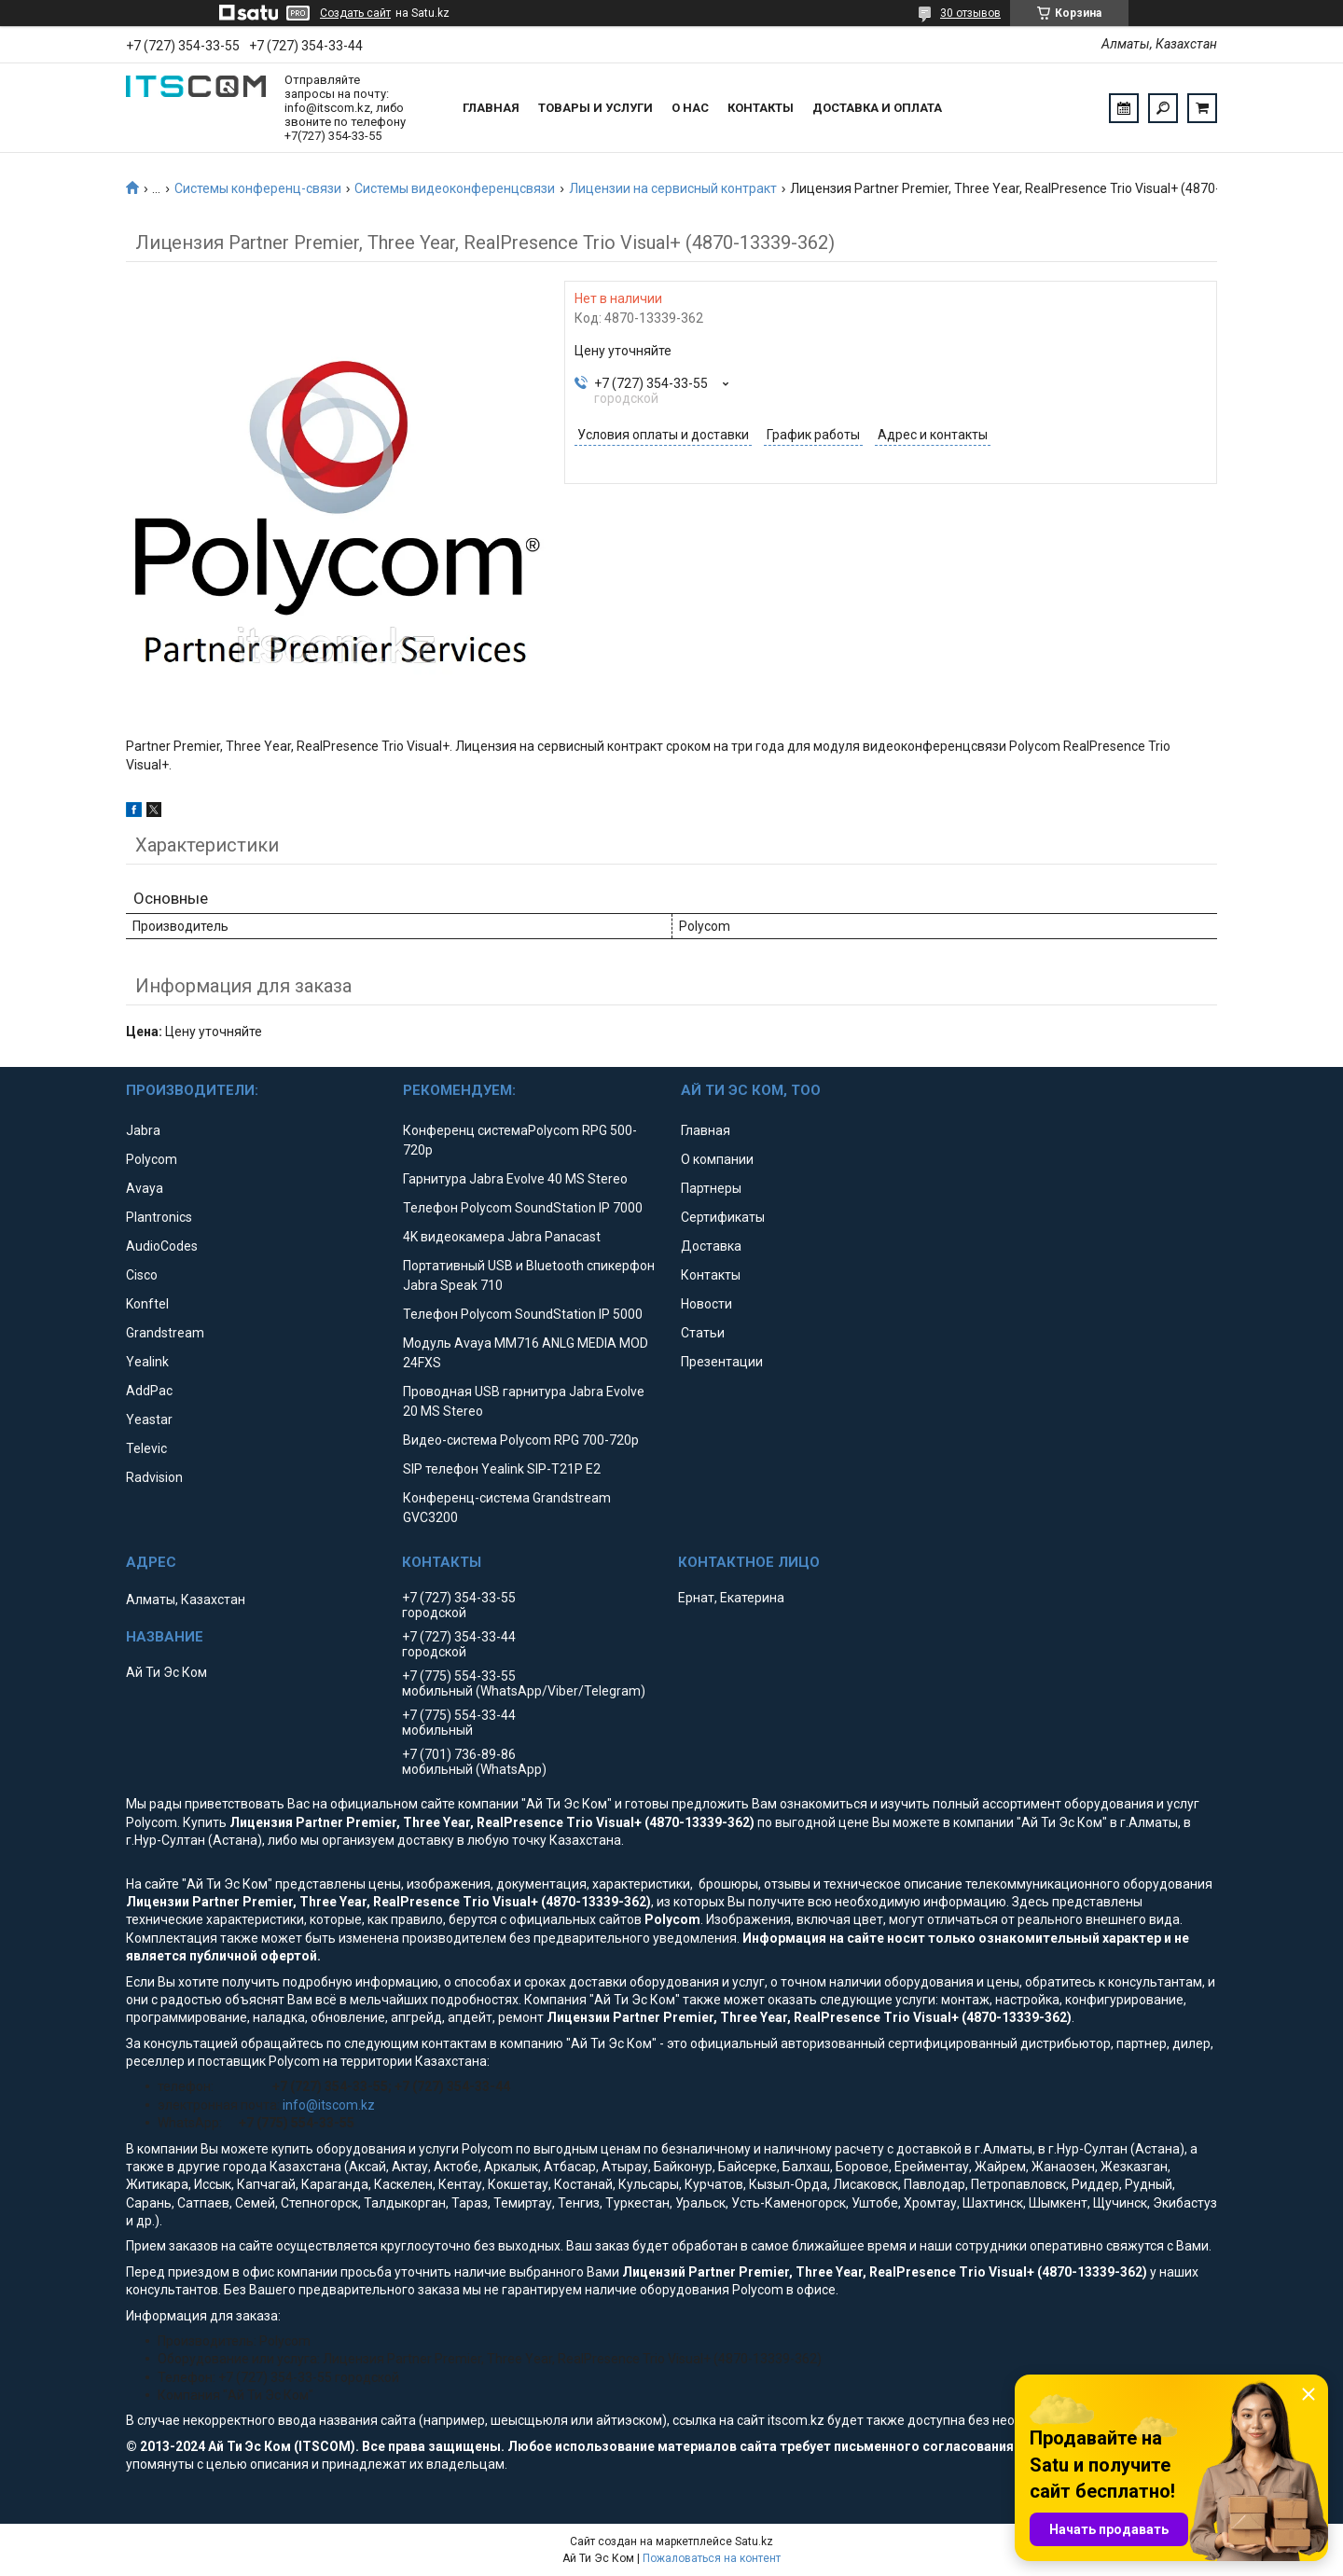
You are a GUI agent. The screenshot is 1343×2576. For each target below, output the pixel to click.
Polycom (151, 1159)
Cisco (142, 1274)
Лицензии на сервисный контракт (673, 188)
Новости (706, 1303)
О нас (690, 108)
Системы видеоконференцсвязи (454, 188)
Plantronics (159, 1217)
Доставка (711, 1246)
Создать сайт (355, 13)
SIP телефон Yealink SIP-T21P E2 (502, 1468)
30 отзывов (970, 13)
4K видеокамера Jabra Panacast (502, 1236)
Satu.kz (754, 2541)
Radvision (154, 1477)
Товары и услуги (595, 108)
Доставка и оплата (877, 108)
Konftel (147, 1303)
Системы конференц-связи (257, 188)
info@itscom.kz (329, 2105)
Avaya (144, 1188)
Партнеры (711, 1188)
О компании (717, 1159)
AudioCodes (162, 1246)
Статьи (703, 1332)
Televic (146, 1448)
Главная (491, 108)
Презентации (722, 1361)
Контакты (760, 108)
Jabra (143, 1130)
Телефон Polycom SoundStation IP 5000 (523, 1314)
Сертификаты (723, 1217)
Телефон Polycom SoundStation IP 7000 (523, 1207)
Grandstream (165, 1332)
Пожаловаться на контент (712, 2558)
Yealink (147, 1361)
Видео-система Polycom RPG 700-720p (521, 1440)
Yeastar (149, 1419)
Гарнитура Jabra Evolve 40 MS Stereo (515, 1178)
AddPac (149, 1390)
